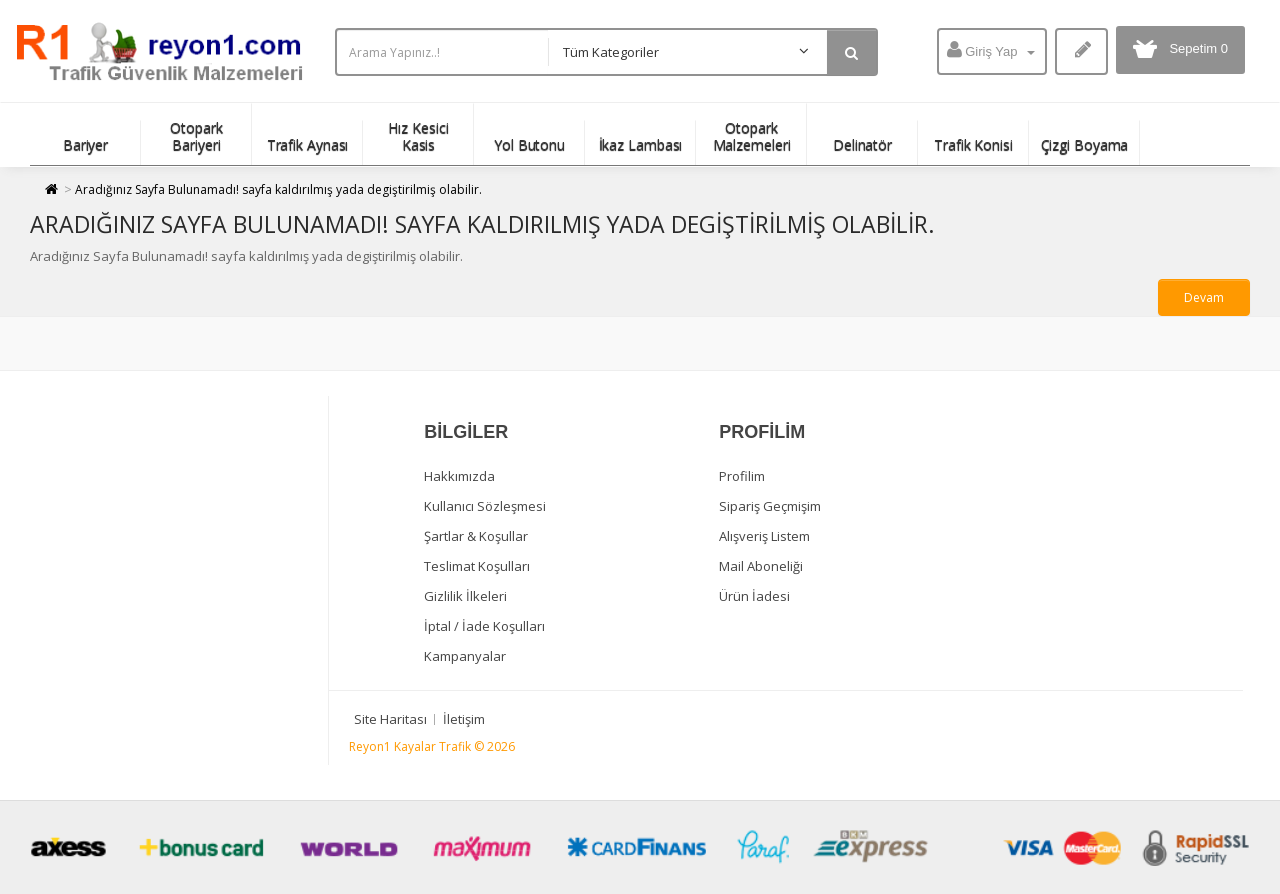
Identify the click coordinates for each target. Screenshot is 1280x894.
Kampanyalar (465, 656)
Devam (1204, 297)
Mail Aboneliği (761, 566)
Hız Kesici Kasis (418, 136)
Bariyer (85, 144)
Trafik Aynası (308, 144)
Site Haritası (390, 719)
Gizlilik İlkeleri (465, 596)
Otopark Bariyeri (196, 136)
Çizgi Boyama (1085, 144)
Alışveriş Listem (764, 536)
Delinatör (862, 144)
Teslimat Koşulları (477, 566)
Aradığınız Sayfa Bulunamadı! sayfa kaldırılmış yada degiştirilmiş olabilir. (278, 189)
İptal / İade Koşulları (484, 626)
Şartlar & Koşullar (476, 536)
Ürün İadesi (754, 596)
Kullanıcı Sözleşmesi (485, 506)
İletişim (464, 719)
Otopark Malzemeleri (752, 136)
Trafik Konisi (973, 144)
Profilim (742, 476)
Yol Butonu (529, 144)
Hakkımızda (459, 476)
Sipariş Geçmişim (770, 506)
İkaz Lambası (641, 144)
